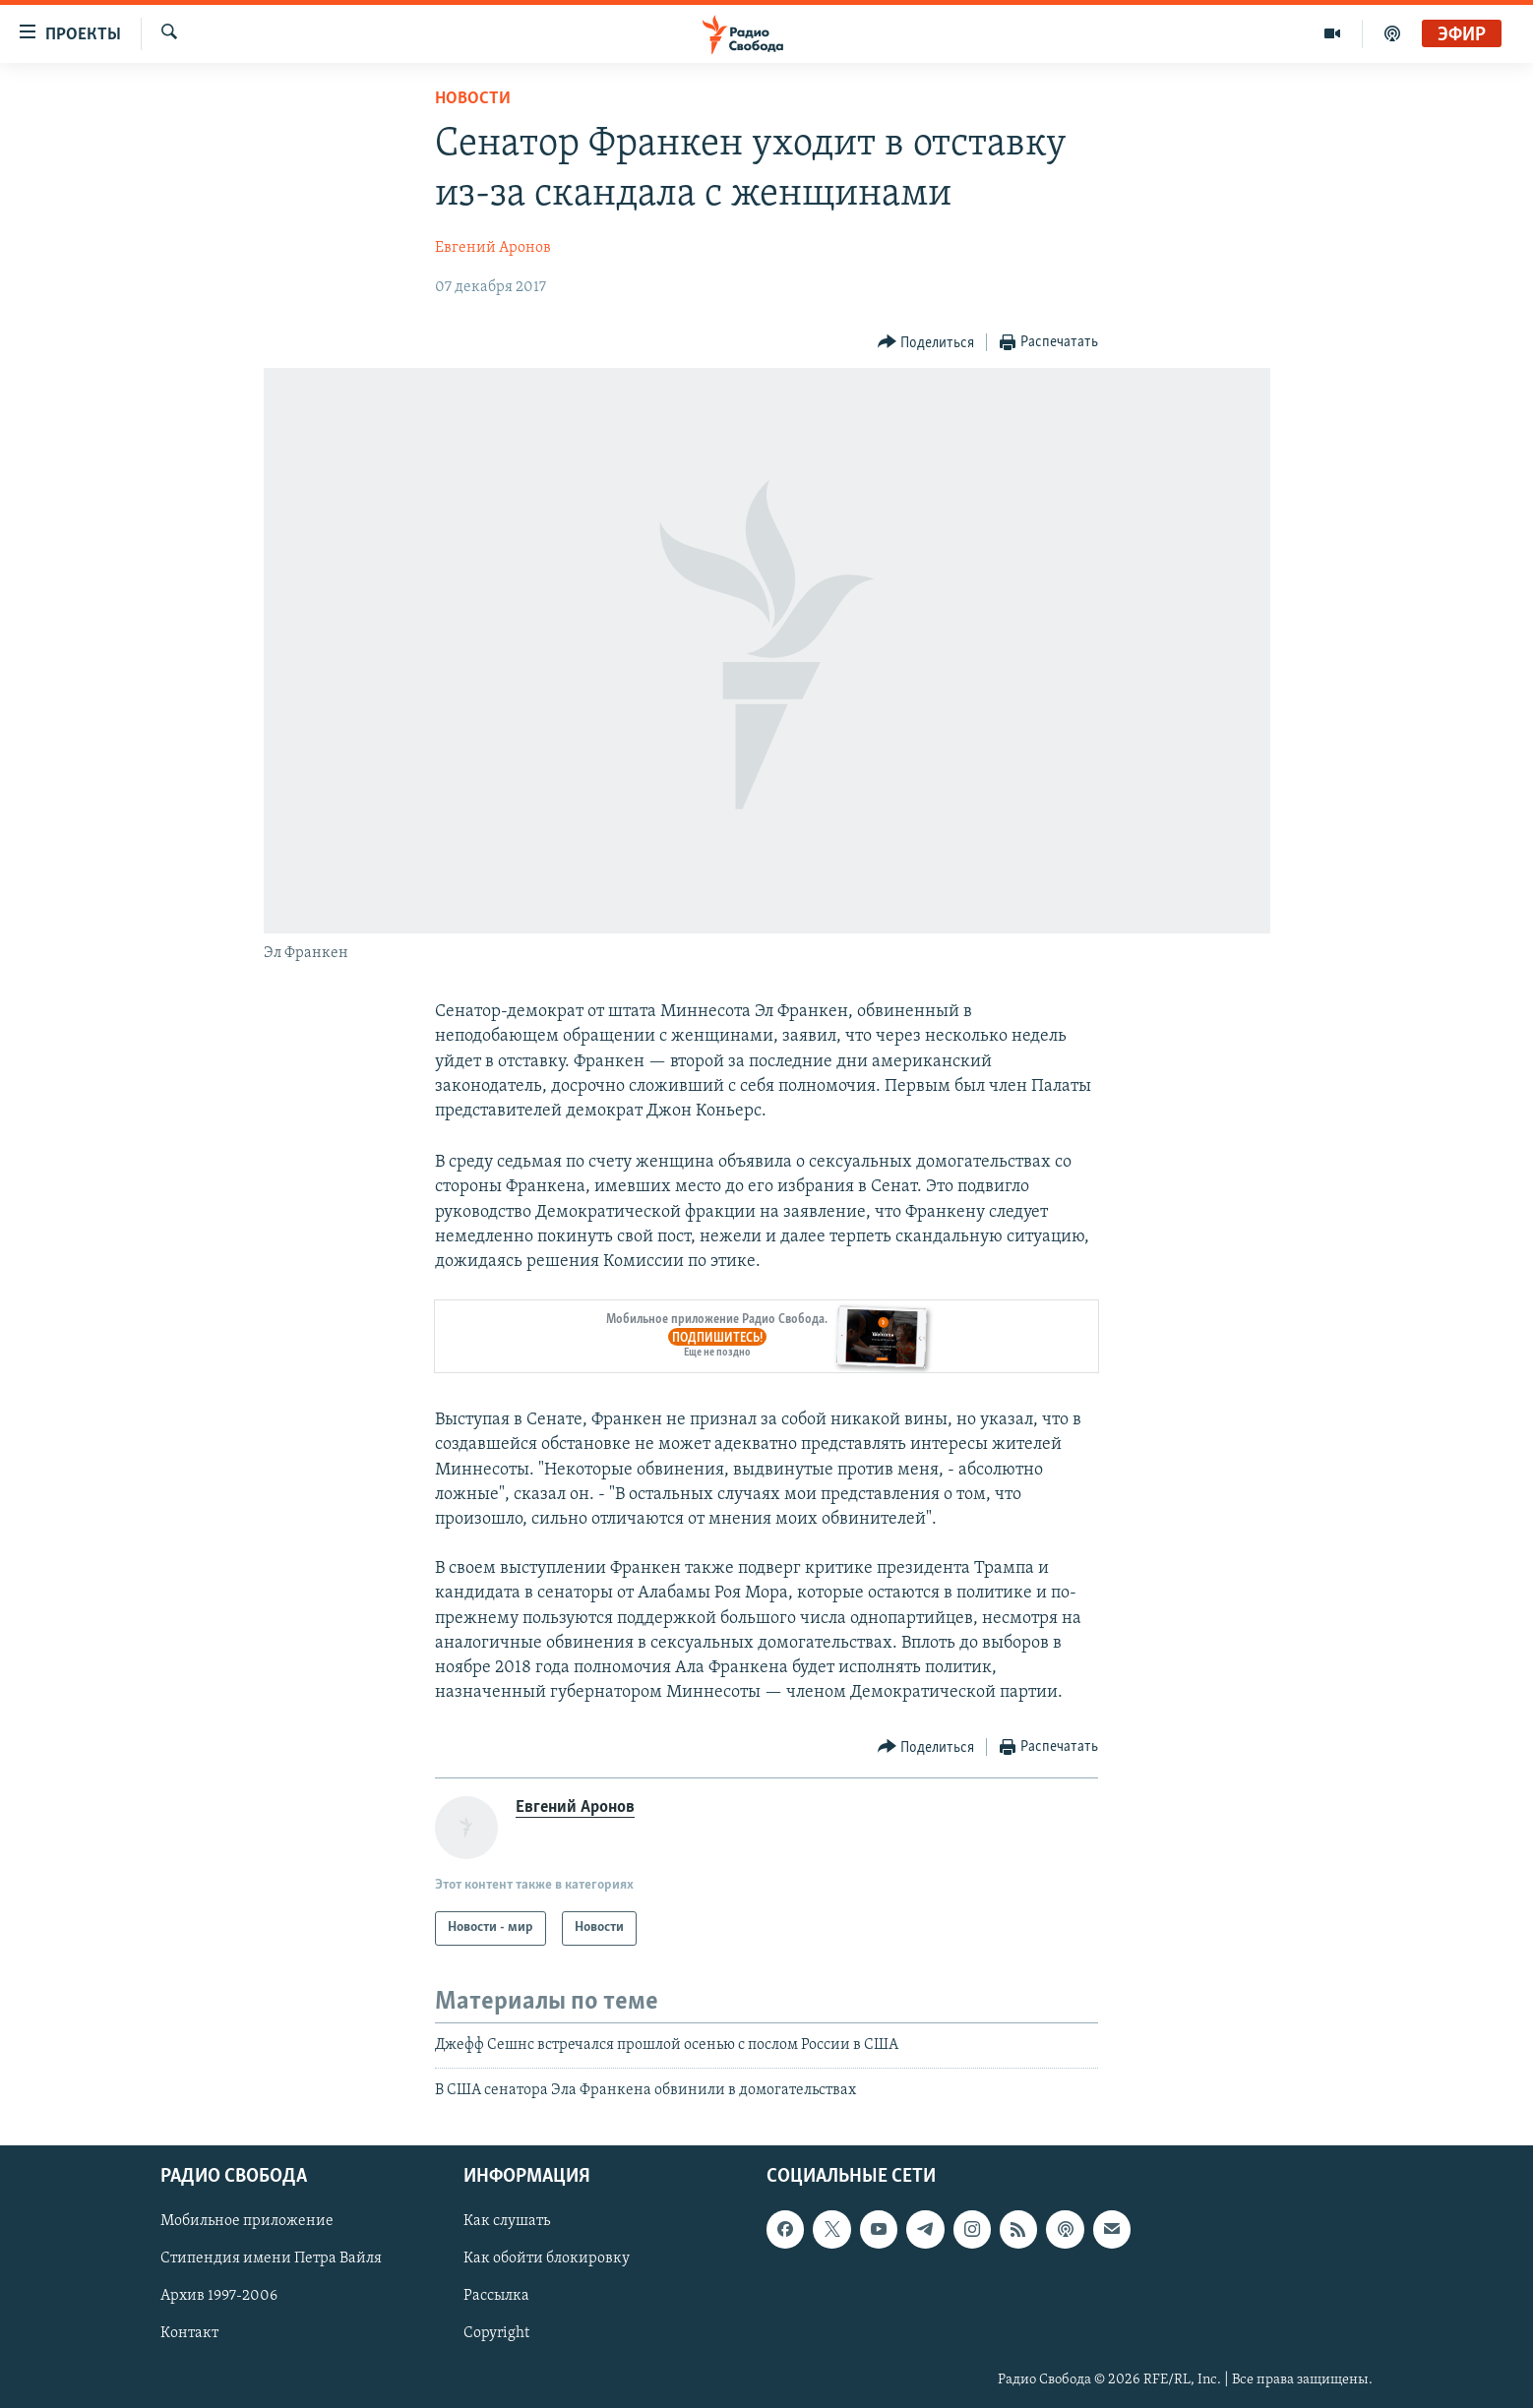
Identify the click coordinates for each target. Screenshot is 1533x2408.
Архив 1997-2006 (218, 2297)
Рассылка (496, 2297)
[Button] (926, 343)
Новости (473, 99)
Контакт (189, 2334)
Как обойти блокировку (546, 2259)
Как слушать (506, 2222)
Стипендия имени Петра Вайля (271, 2259)
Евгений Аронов (493, 248)
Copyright (496, 2334)
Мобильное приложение (247, 2222)
